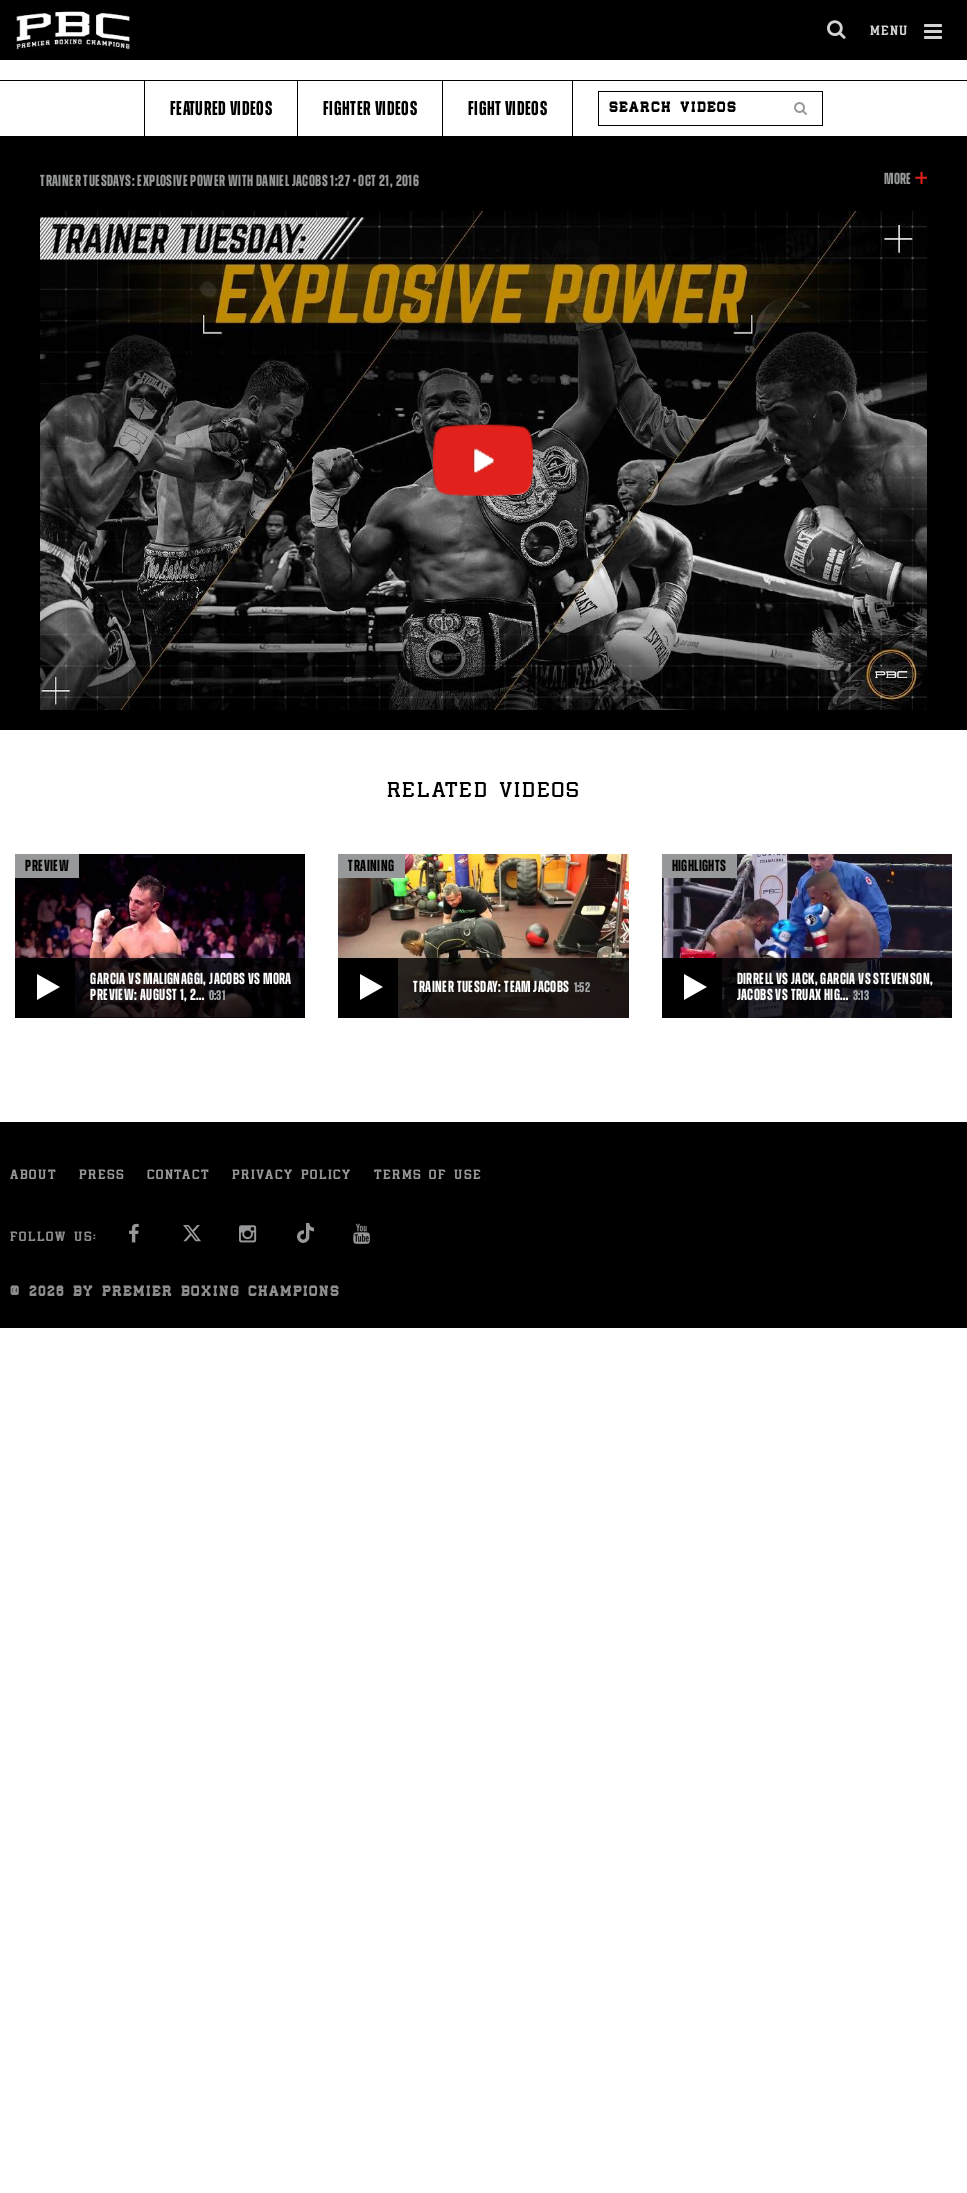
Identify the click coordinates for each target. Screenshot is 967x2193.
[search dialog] (837, 30)
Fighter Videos (370, 108)
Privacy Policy (292, 1176)
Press (102, 1176)
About (33, 1176)
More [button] (897, 179)
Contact (178, 1176)
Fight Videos (507, 108)
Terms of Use (428, 1176)
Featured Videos (221, 108)
